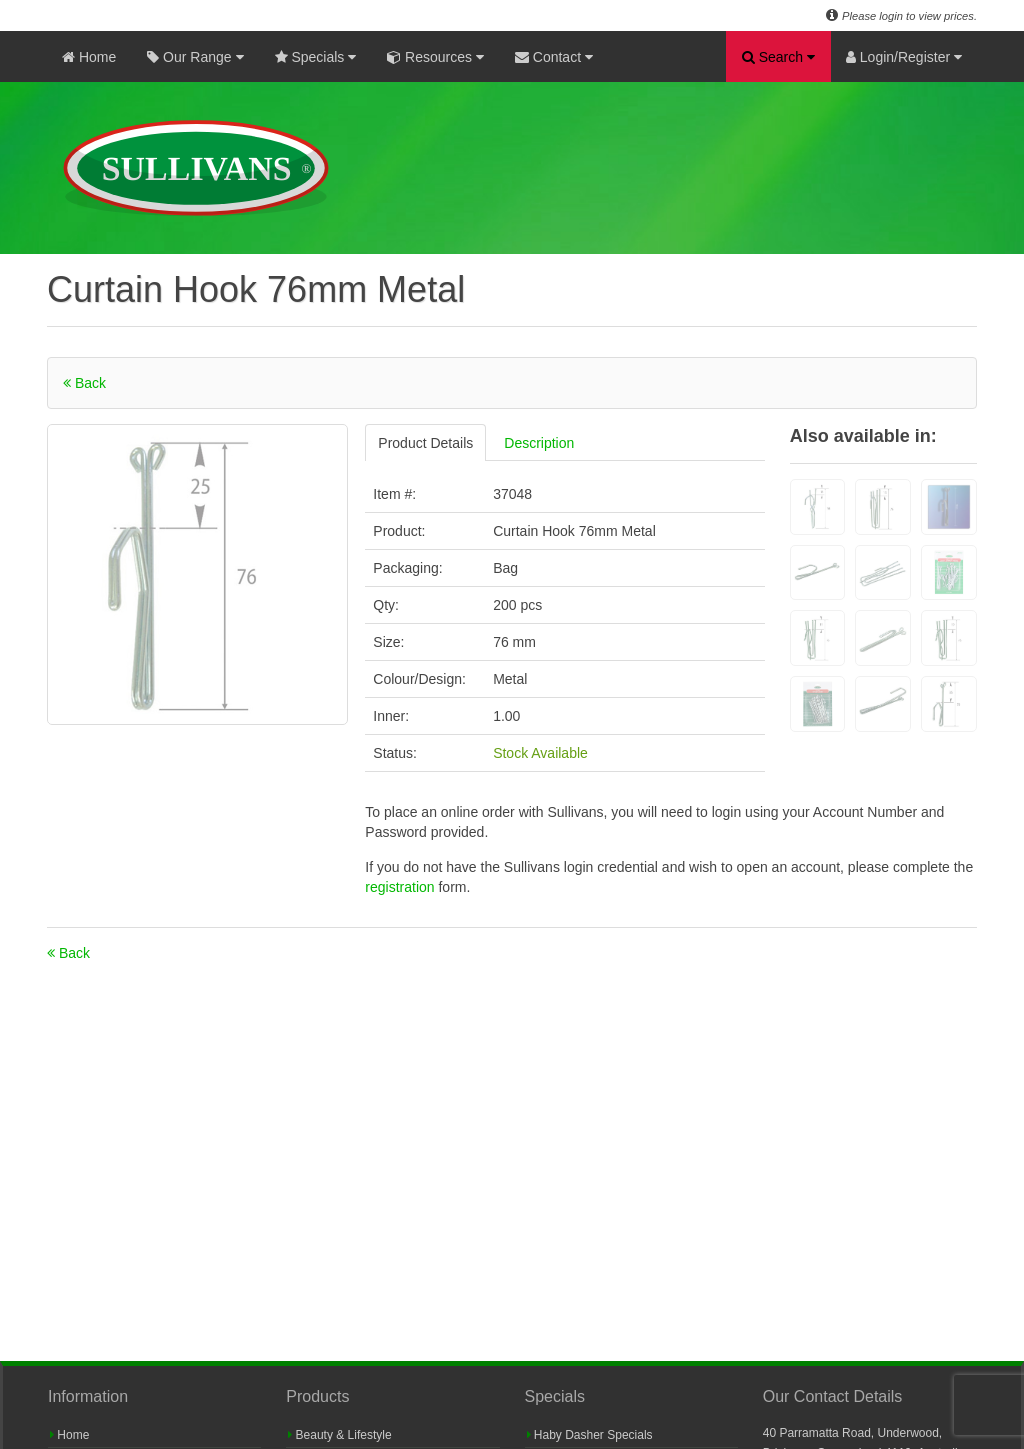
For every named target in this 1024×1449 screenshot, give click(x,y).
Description (539, 443)
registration (401, 887)
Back (84, 383)
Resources (435, 57)
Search (778, 57)
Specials (316, 57)
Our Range (195, 57)
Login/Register (904, 57)
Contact (554, 57)
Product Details (425, 443)
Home (89, 57)
